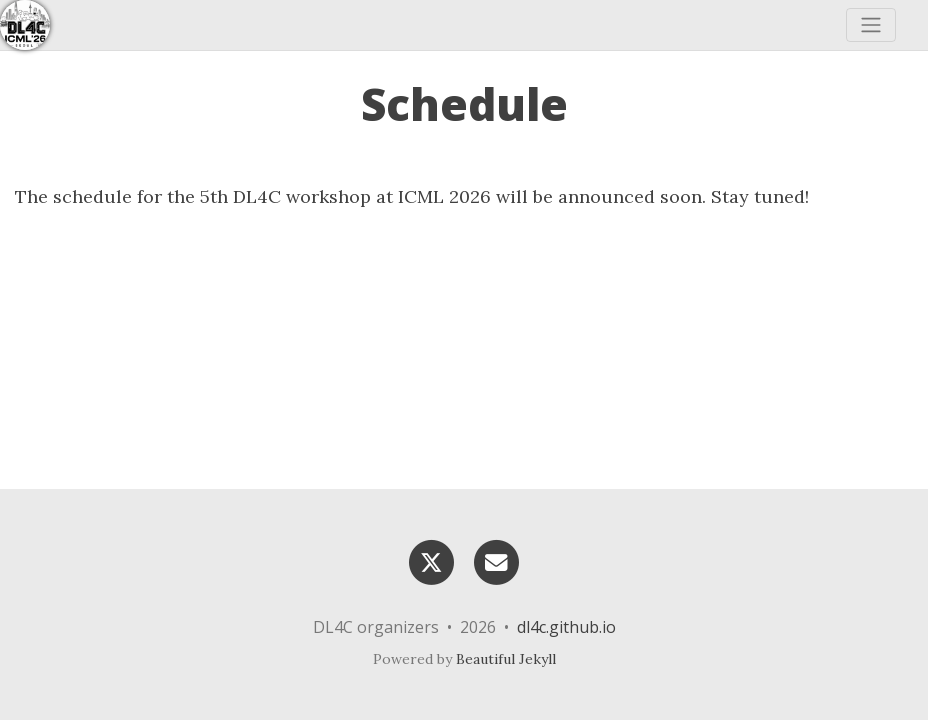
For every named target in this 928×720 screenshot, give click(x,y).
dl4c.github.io (566, 627)
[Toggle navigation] (871, 25)
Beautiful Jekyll (506, 659)
